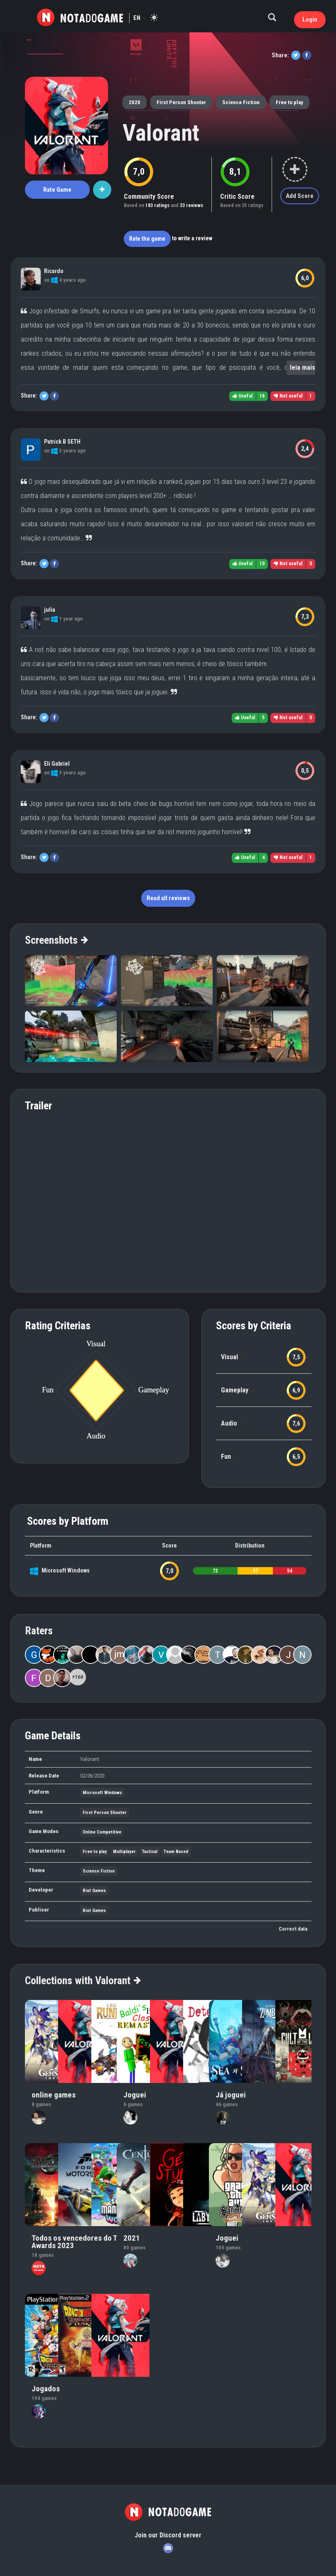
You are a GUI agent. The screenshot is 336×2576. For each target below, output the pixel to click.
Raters (39, 1630)
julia (49, 609)
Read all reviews (168, 898)
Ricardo (54, 271)
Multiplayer (124, 1851)
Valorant (161, 133)
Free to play (289, 102)
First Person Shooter (181, 102)
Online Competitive (102, 1832)
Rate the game (147, 238)
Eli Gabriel (57, 763)
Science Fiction (241, 102)
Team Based (176, 1851)
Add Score (300, 196)
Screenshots (56, 940)
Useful (243, 396)
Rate (57, 189)
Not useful (288, 396)
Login (309, 19)
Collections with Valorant (82, 1980)
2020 (134, 102)
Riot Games (94, 1890)
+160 (77, 1677)
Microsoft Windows (66, 1570)
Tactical (149, 1851)
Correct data (293, 1929)
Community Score (149, 196)
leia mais (302, 367)
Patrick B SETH (62, 441)
